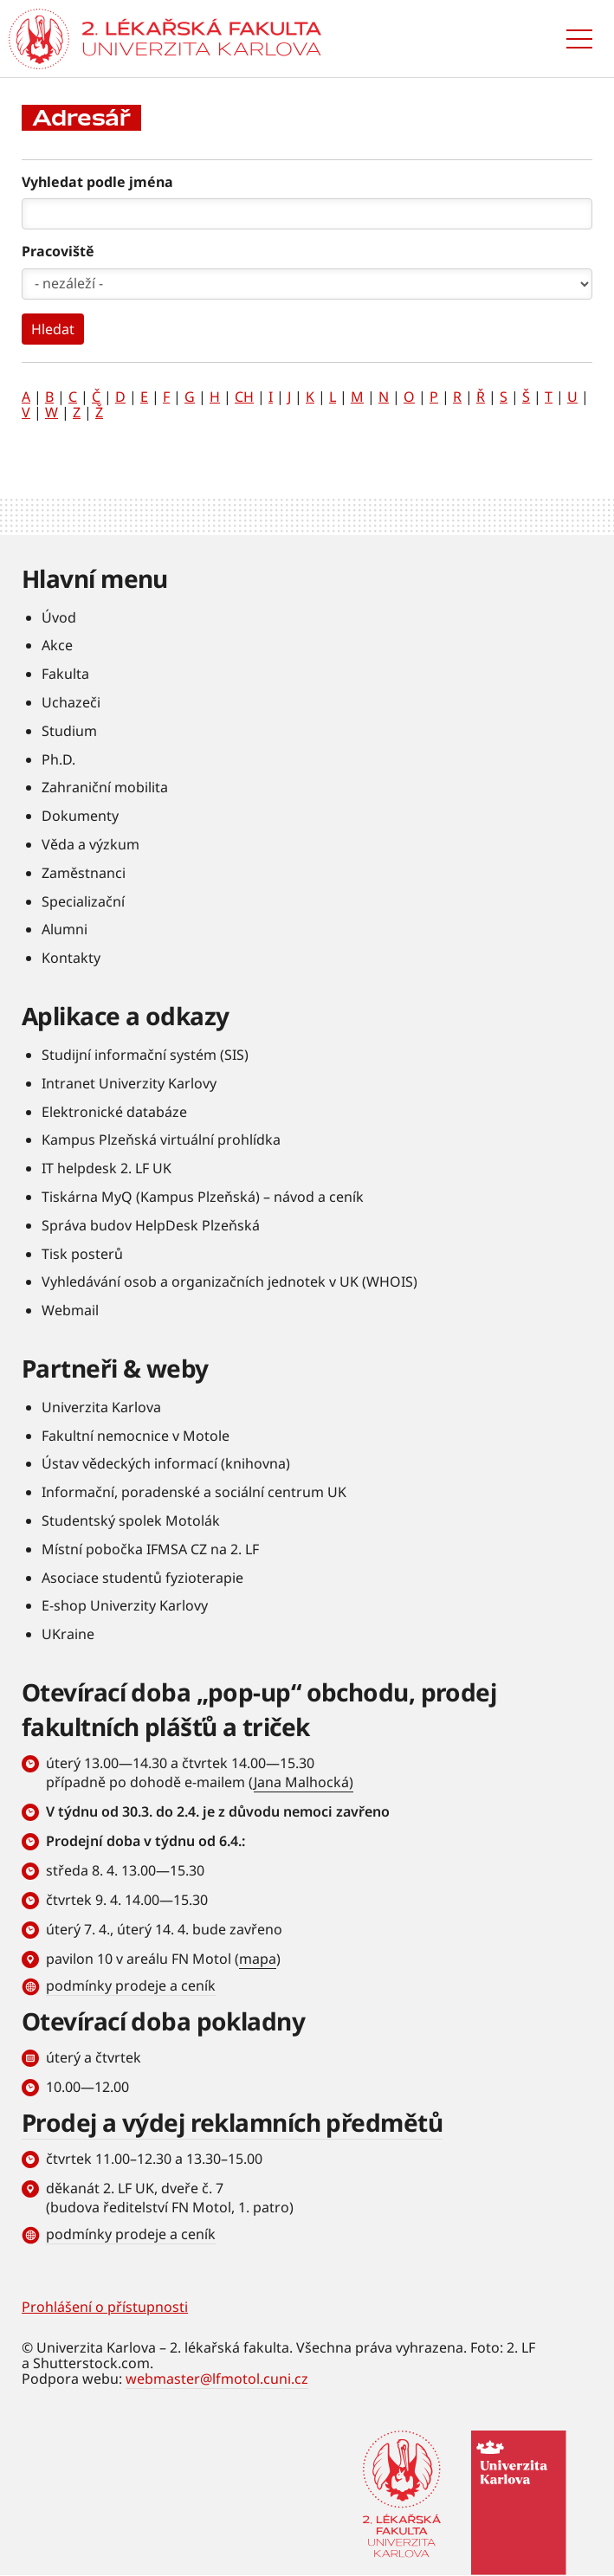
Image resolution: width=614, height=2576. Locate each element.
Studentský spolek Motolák (131, 1520)
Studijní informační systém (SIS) (145, 1054)
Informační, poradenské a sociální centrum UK (194, 1491)
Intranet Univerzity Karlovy (129, 1083)
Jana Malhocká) (303, 1782)
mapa (257, 1958)
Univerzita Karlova (101, 1407)
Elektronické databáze (114, 1111)
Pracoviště (58, 251)
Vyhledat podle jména (97, 182)
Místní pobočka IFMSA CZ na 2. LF (150, 1549)
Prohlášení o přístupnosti (105, 2306)
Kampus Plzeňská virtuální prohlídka (161, 1139)
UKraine (68, 1633)
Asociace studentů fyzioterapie (142, 1577)
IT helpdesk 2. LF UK (106, 1168)
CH (244, 396)
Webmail (70, 1310)
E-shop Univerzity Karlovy (125, 1605)
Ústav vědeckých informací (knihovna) (166, 1463)
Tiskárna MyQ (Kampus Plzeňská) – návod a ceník (203, 1196)
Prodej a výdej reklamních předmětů (232, 2122)
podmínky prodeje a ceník (131, 1985)
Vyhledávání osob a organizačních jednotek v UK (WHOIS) (229, 1281)
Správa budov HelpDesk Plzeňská (151, 1225)
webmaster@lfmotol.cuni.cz (217, 2378)
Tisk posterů (82, 1253)
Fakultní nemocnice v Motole (135, 1435)
